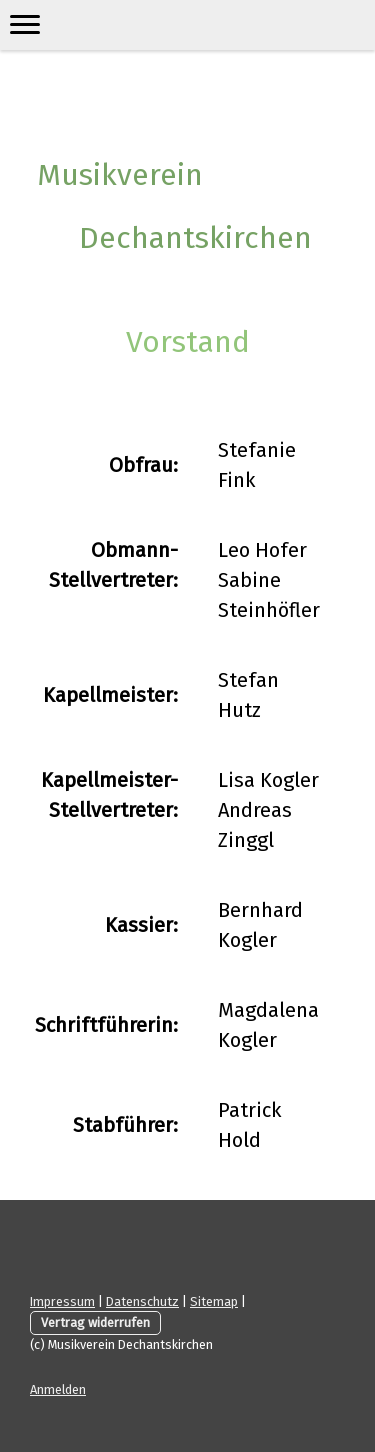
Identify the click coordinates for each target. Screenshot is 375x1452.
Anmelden (58, 1389)
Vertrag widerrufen (95, 1322)
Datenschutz (142, 1301)
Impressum (62, 1301)
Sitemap (214, 1301)
